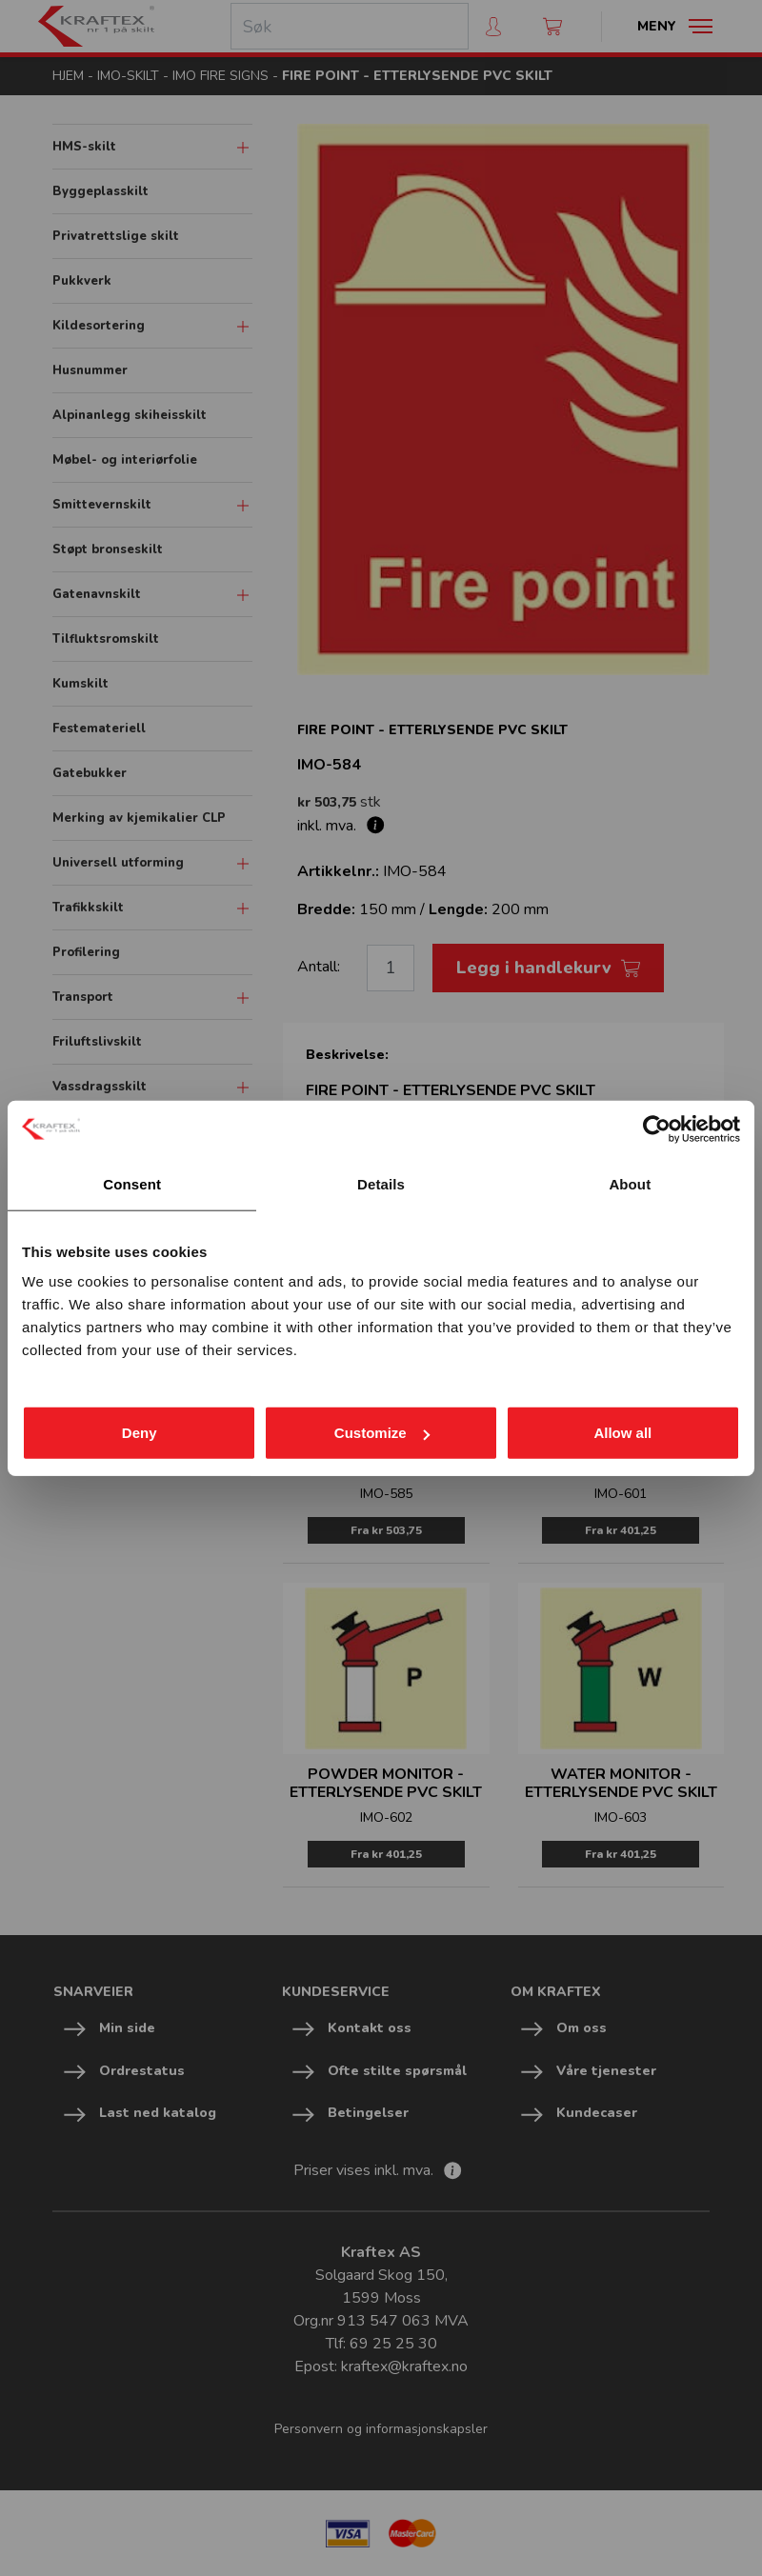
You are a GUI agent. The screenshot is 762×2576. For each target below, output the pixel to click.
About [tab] (630, 1183)
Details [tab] (381, 1183)
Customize (382, 1433)
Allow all (622, 1433)
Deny (139, 1433)
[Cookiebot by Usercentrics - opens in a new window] (656, 1128)
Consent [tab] (132, 1183)
